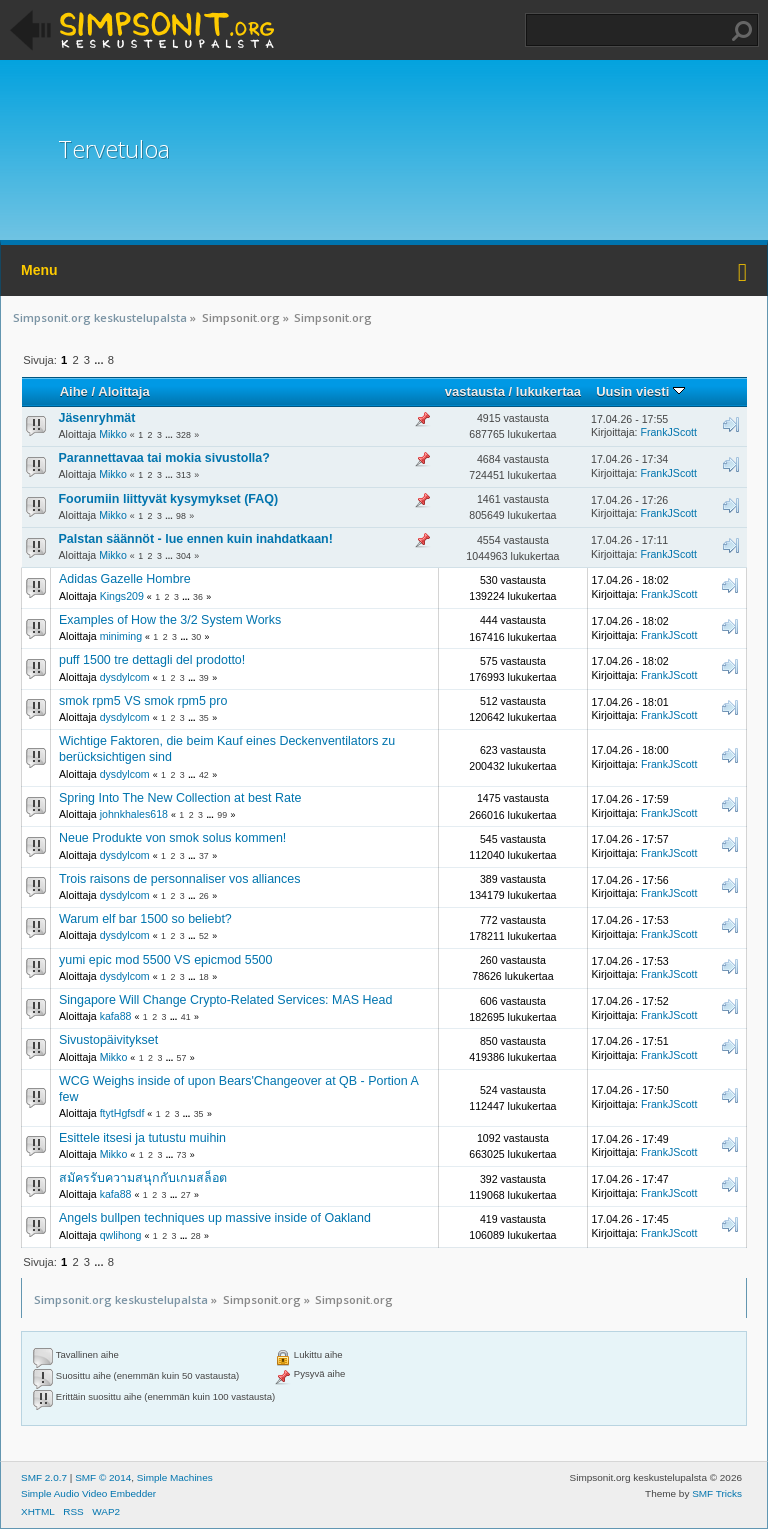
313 (183, 475)
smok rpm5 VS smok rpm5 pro (143, 701)
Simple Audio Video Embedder (88, 1493)
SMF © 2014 (103, 1477)
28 (196, 1236)
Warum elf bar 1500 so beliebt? (145, 919)
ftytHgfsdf (122, 1113)
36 (198, 597)
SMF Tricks (717, 1493)
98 (181, 516)
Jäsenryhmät (97, 418)
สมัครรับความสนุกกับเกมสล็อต (143, 1178)
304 (183, 556)
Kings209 (122, 596)
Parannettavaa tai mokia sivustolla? (164, 458)
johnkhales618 (134, 814)
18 (204, 977)
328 (183, 435)
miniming (121, 636)
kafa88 (116, 1016)
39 (204, 678)
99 (222, 815)
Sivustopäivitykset (108, 1040)
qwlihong (121, 1235)
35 (204, 718)
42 (204, 775)
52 (204, 936)
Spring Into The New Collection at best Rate (180, 798)
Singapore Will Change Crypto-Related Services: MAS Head (225, 1000)
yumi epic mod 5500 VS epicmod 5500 (165, 960)
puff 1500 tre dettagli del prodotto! (152, 660)
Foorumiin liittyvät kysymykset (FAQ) (169, 499)
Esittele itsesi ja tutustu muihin (142, 1138)
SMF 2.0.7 (44, 1477)
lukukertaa (548, 391)
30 (196, 637)
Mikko (113, 434)
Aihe (74, 391)
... (100, 360)
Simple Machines (175, 1477)
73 (182, 1155)
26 (204, 896)
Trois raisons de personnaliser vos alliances (179, 879)
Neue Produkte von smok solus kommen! (172, 838)
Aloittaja (123, 391)
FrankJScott (668, 432)
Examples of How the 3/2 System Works (170, 620)
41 (186, 1017)
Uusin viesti (640, 391)
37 (204, 856)
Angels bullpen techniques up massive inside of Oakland (215, 1218)
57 (182, 1058)
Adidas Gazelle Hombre (125, 579)
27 (186, 1195)
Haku (742, 31)
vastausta (475, 391)
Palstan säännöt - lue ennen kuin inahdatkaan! (196, 539)
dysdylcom (125, 677)
